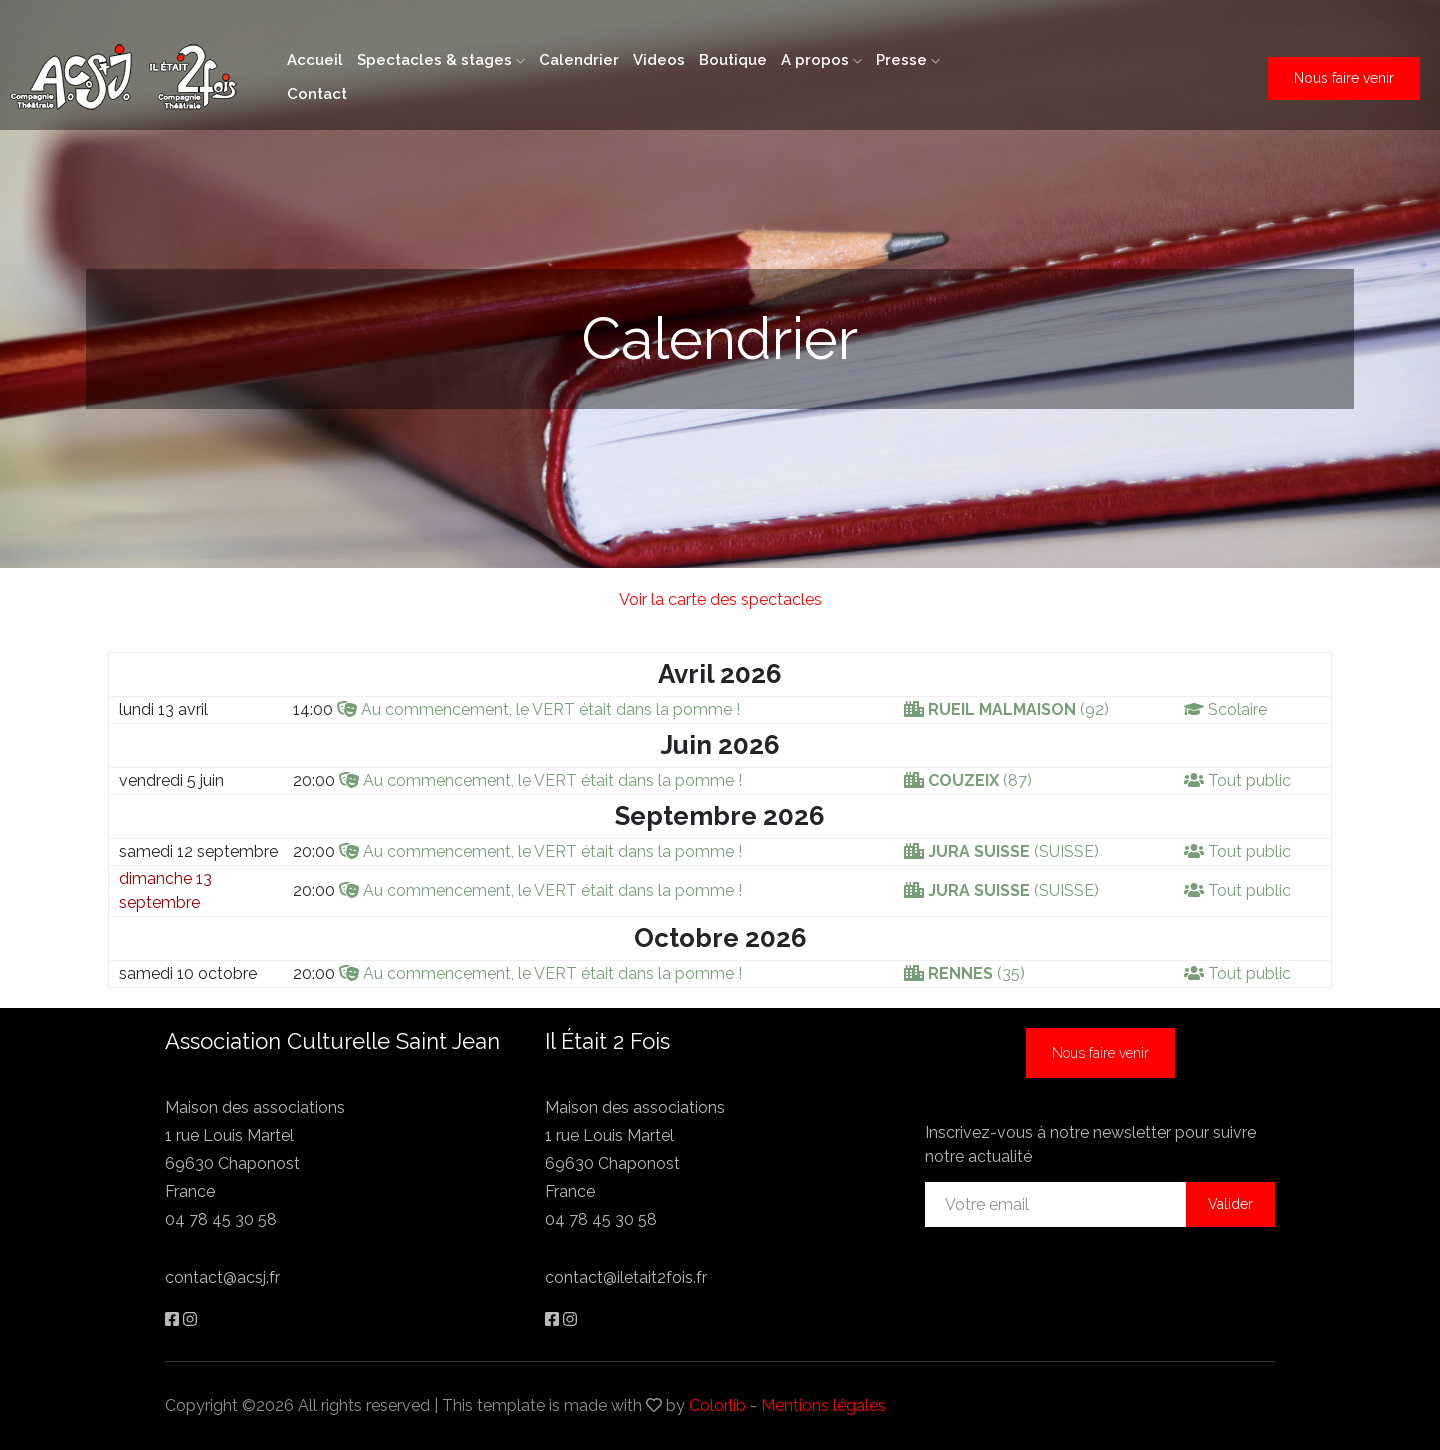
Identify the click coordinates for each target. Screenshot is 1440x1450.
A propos (821, 60)
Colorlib (717, 1405)
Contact (317, 94)
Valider (1230, 1204)
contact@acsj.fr (222, 1277)
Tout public (1249, 780)
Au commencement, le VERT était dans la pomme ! (550, 709)
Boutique (733, 60)
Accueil (315, 60)
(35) (976, 973)
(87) (980, 780)
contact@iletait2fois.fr (626, 1277)
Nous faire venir (1344, 78)
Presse (908, 60)
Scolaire (1237, 709)
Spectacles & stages (441, 60)
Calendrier (579, 60)
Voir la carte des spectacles (720, 599)
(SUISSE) (1013, 851)
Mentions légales (823, 1405)
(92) (1018, 709)
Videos (659, 60)
